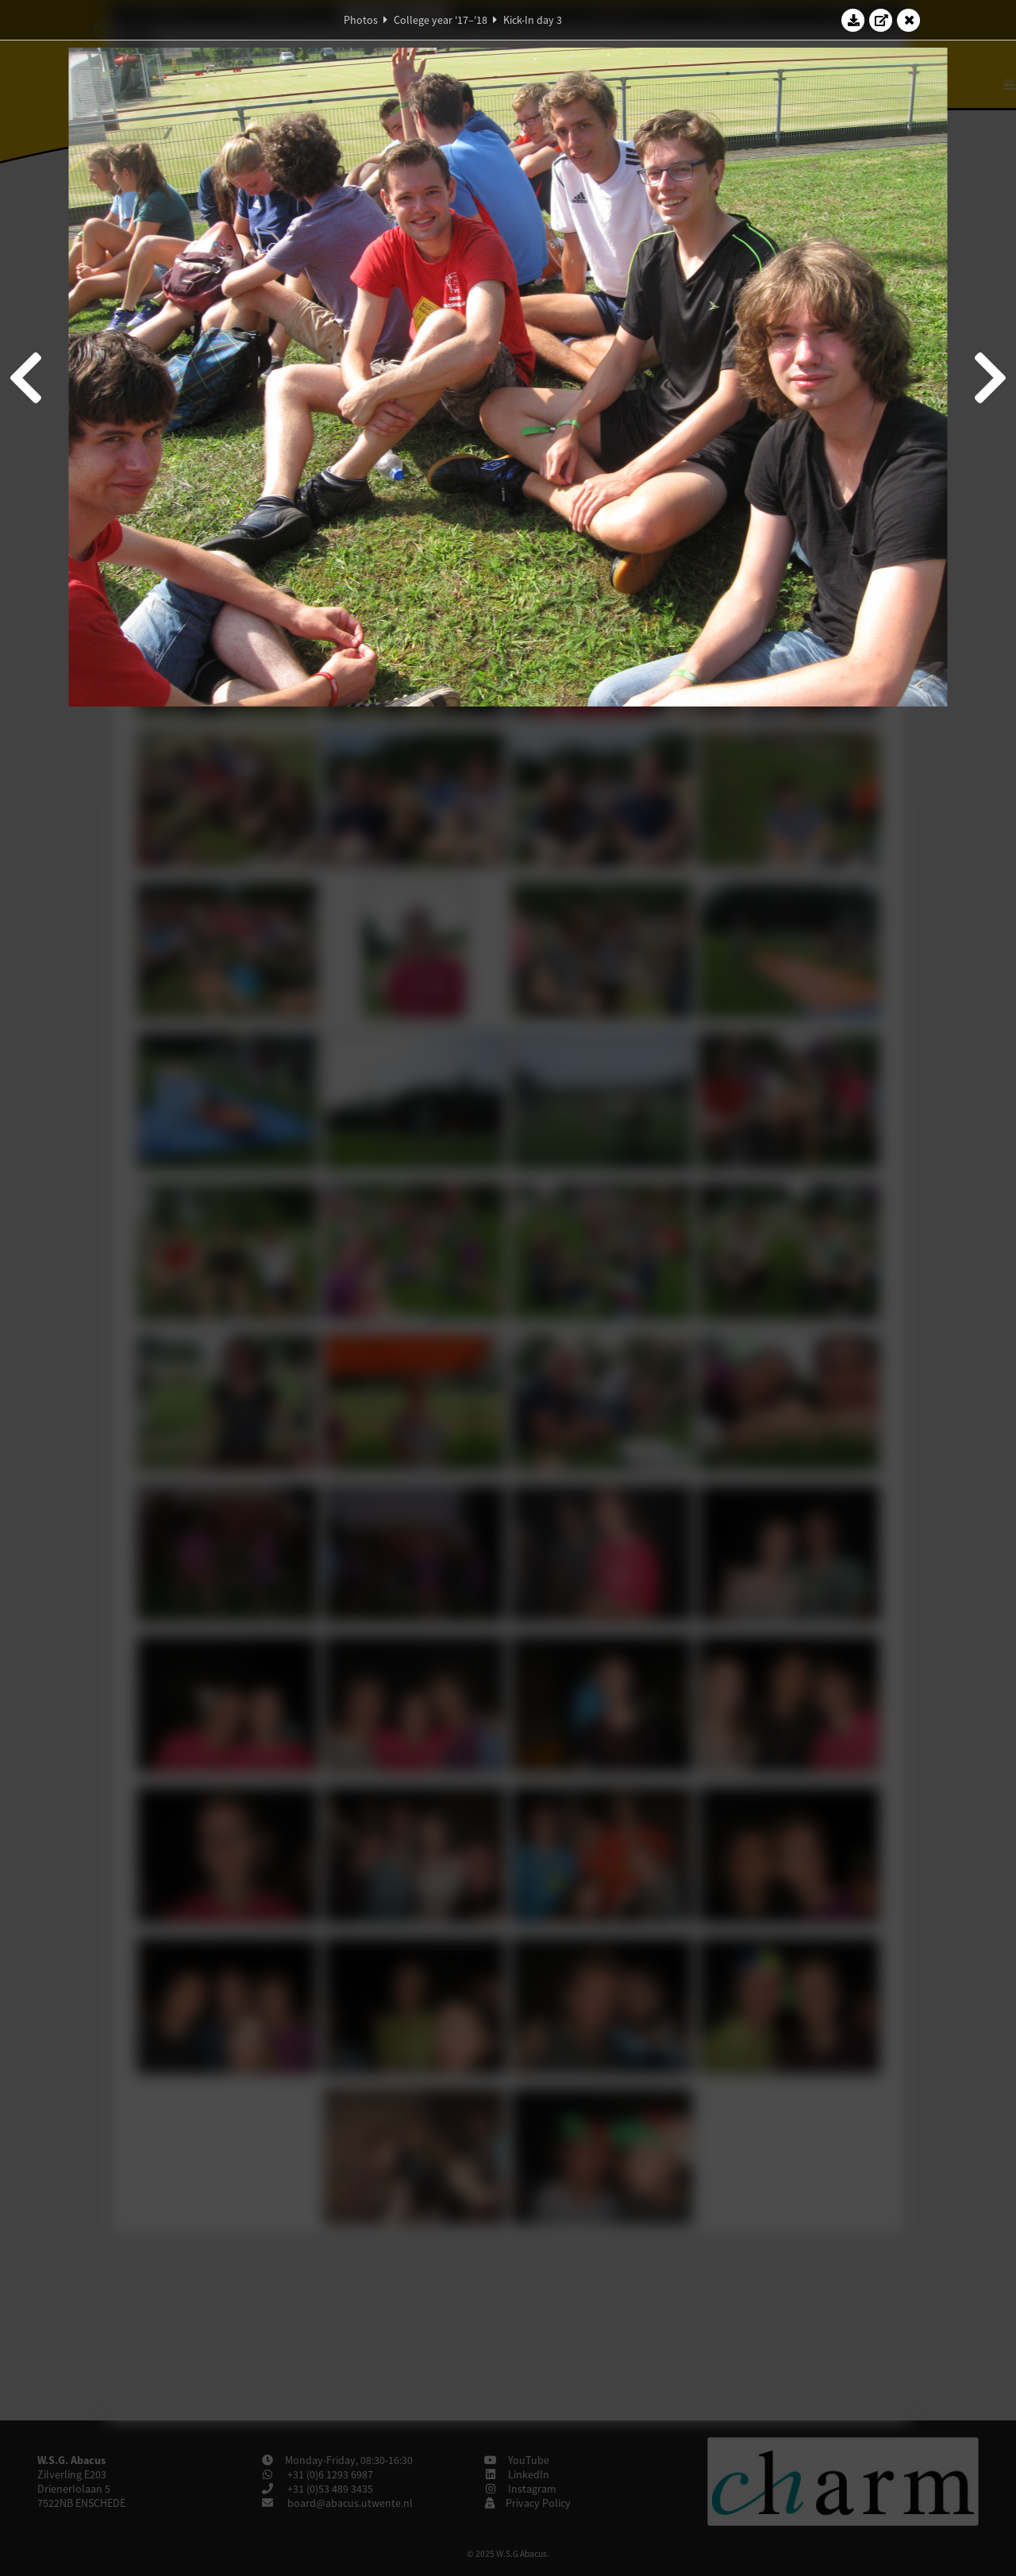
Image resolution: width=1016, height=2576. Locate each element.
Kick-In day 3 (532, 20)
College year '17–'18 (440, 20)
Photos (361, 20)
